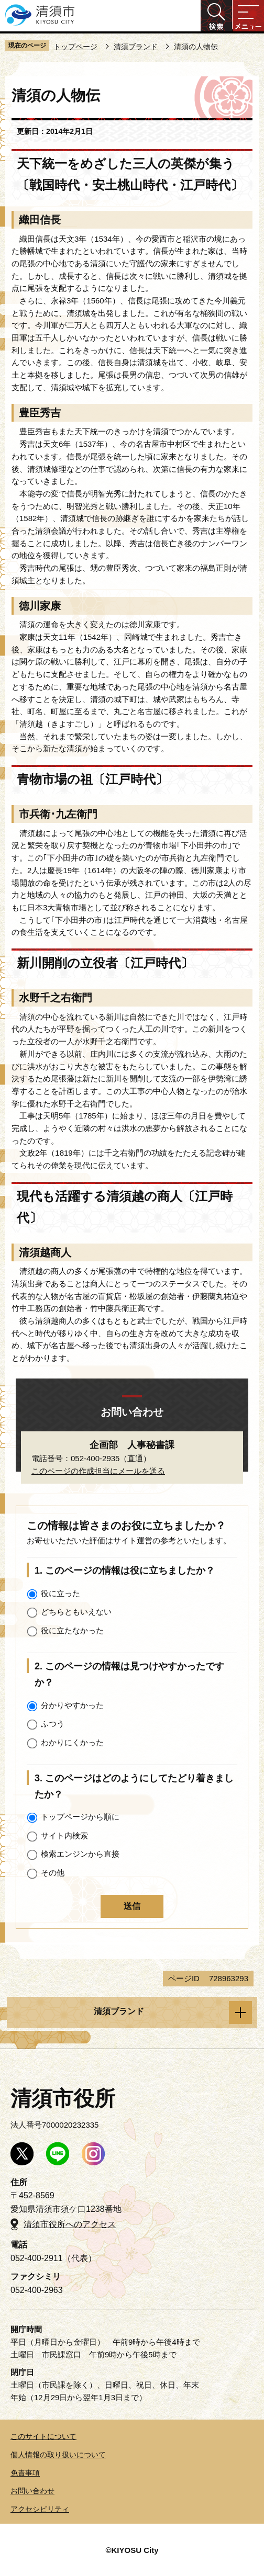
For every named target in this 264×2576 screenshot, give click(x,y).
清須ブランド (136, 46)
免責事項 (25, 2473)
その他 (52, 1872)
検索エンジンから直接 (80, 1853)
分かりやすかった (72, 1705)
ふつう (52, 1723)
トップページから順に (80, 1816)
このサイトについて (43, 2436)
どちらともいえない (76, 1611)
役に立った (60, 1593)
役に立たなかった (72, 1630)
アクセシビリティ (39, 2509)
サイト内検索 (64, 1835)
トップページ (75, 46)
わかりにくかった (72, 1742)
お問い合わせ (32, 2491)
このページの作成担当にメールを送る (98, 1470)
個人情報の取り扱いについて (58, 2454)
